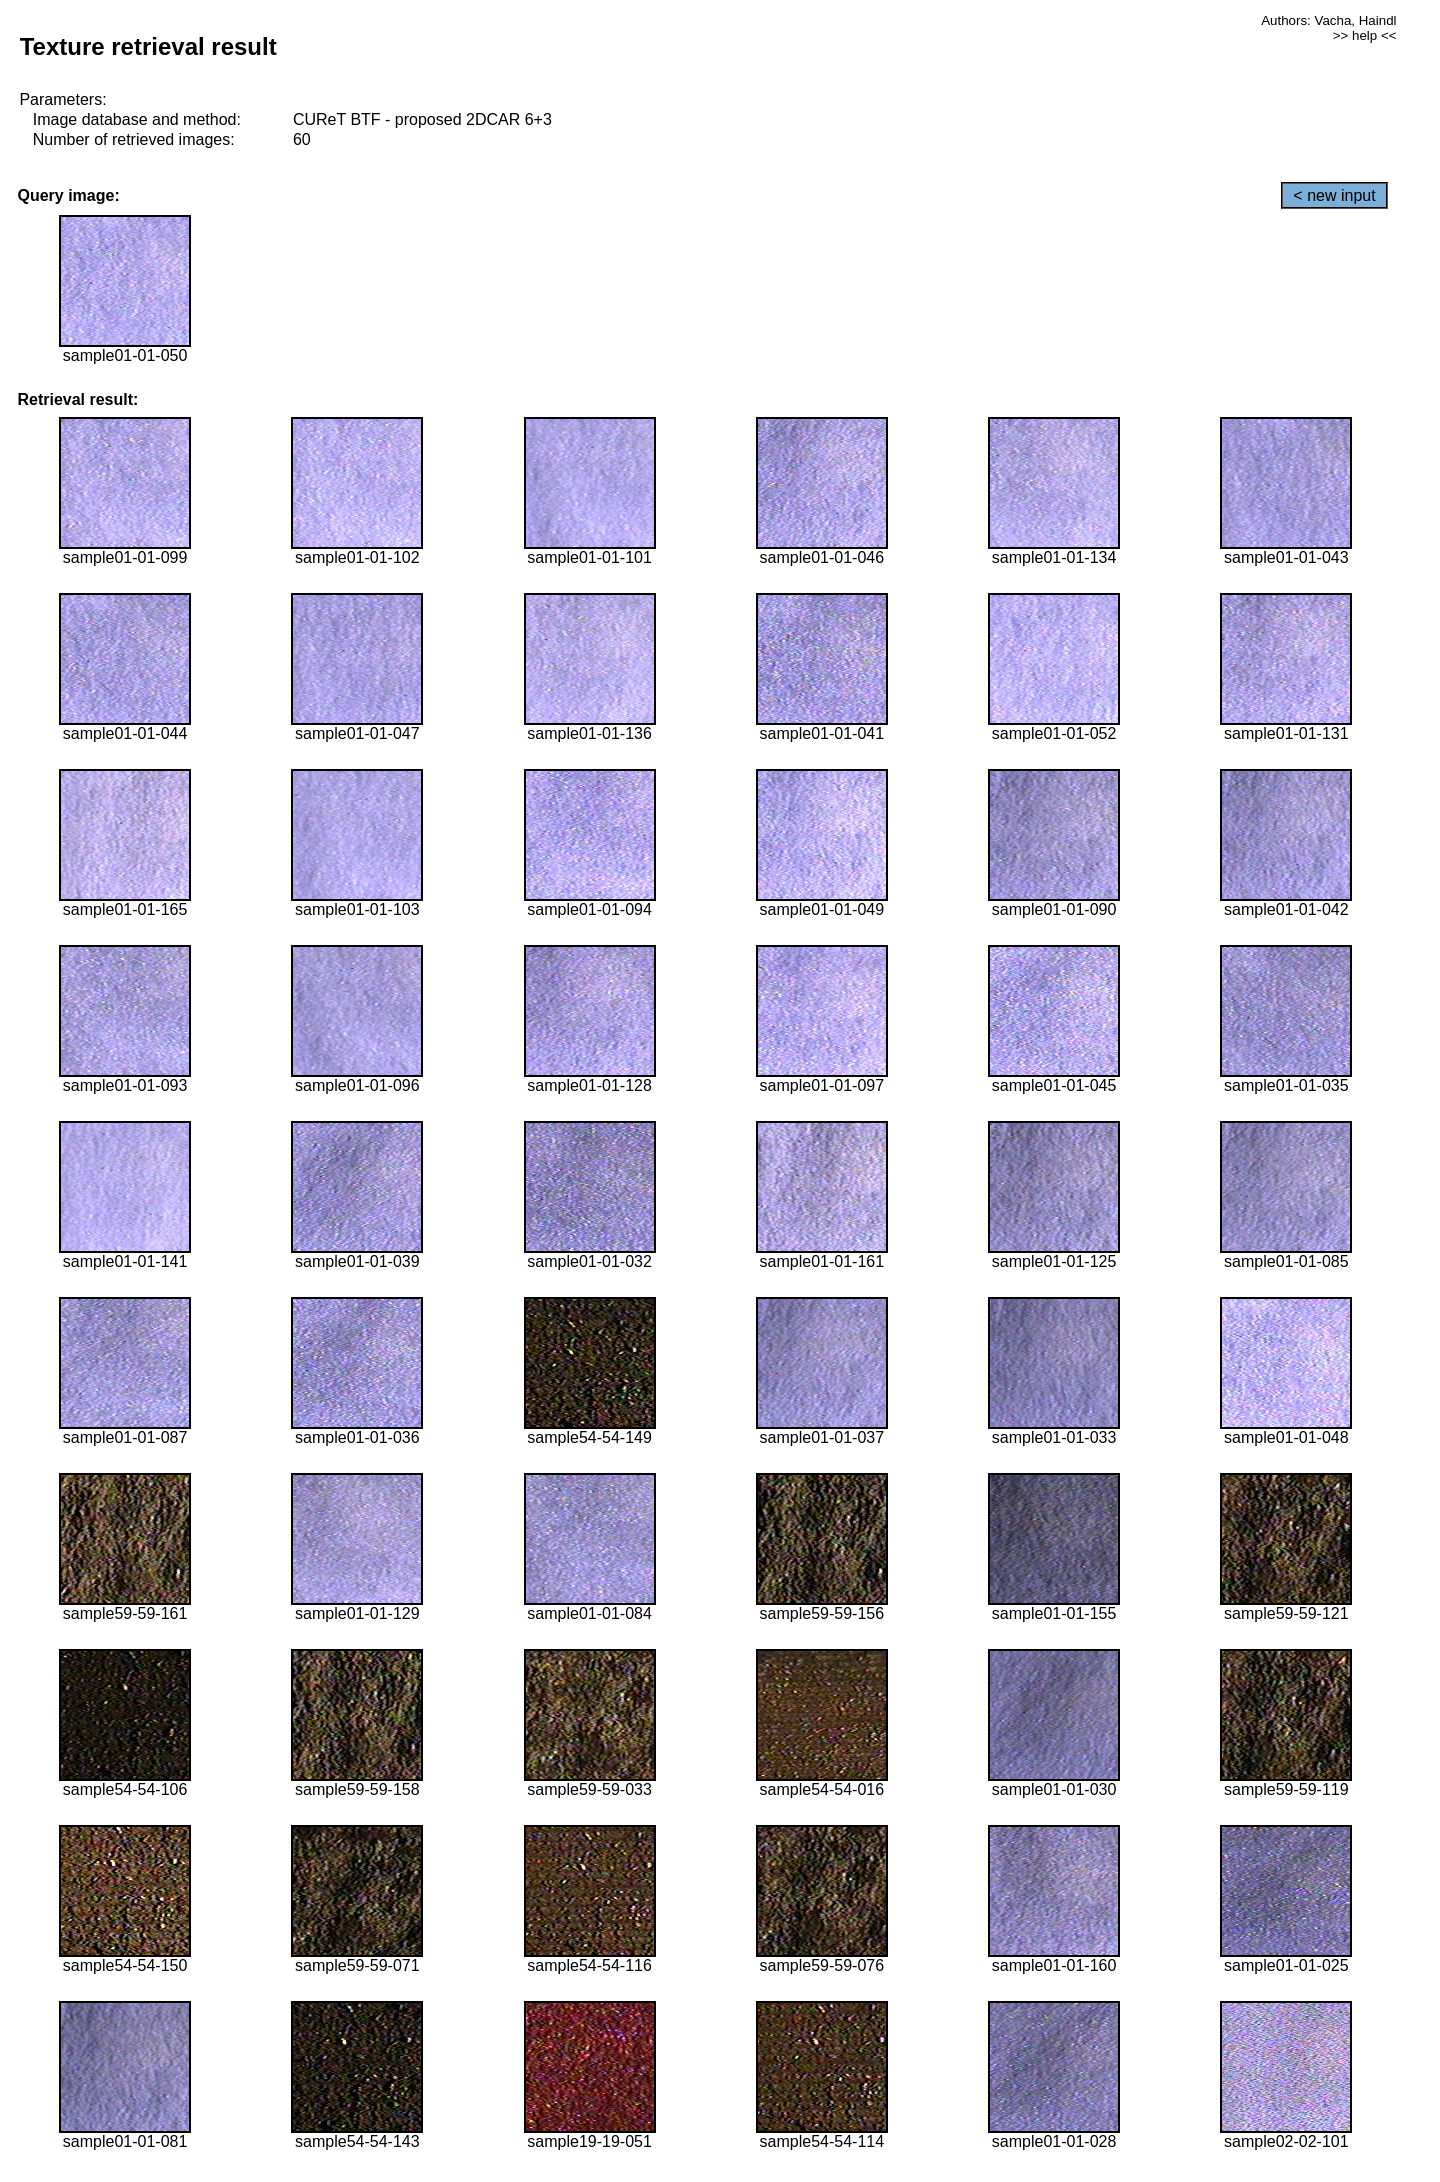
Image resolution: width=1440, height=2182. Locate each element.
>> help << (1365, 35)
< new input (1334, 195)
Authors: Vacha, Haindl (1328, 20)
